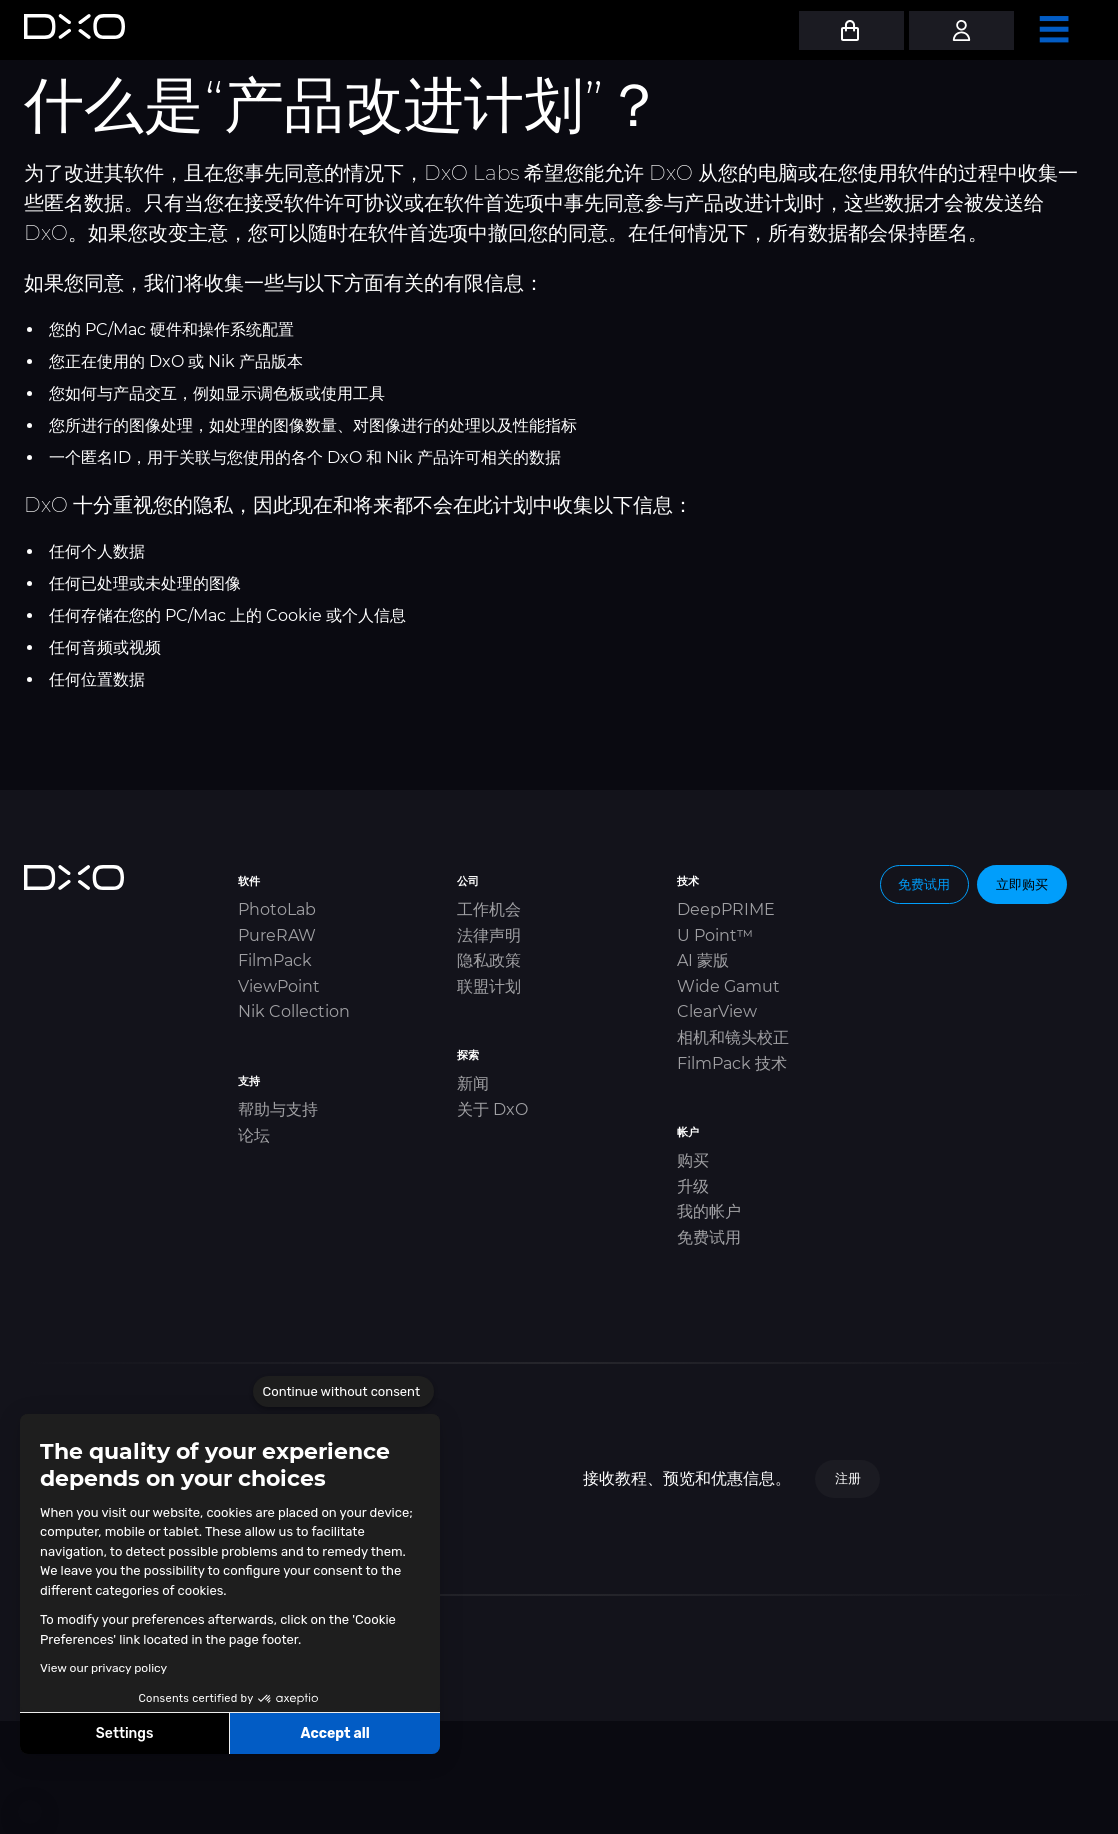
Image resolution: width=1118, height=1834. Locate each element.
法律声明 (489, 935)
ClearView (717, 1011)
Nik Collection (294, 1011)
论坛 (254, 1135)
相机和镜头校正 (733, 1037)
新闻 (473, 1083)
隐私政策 (489, 960)
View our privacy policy (103, 1668)
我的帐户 (709, 1211)
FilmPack (275, 960)
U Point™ (715, 935)
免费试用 (709, 1237)
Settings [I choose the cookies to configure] (125, 1733)
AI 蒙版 (703, 960)
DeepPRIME (726, 909)
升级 (693, 1186)
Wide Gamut (728, 986)
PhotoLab (277, 909)
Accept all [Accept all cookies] (334, 1733)
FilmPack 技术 (732, 1063)
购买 (693, 1160)
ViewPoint (279, 986)
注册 (848, 1478)
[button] (30, 1812)
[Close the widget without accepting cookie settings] (343, 1392)
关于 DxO (492, 1109)
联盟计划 (489, 986)
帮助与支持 (278, 1109)
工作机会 (489, 909)
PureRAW (277, 935)
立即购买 (1022, 884)
